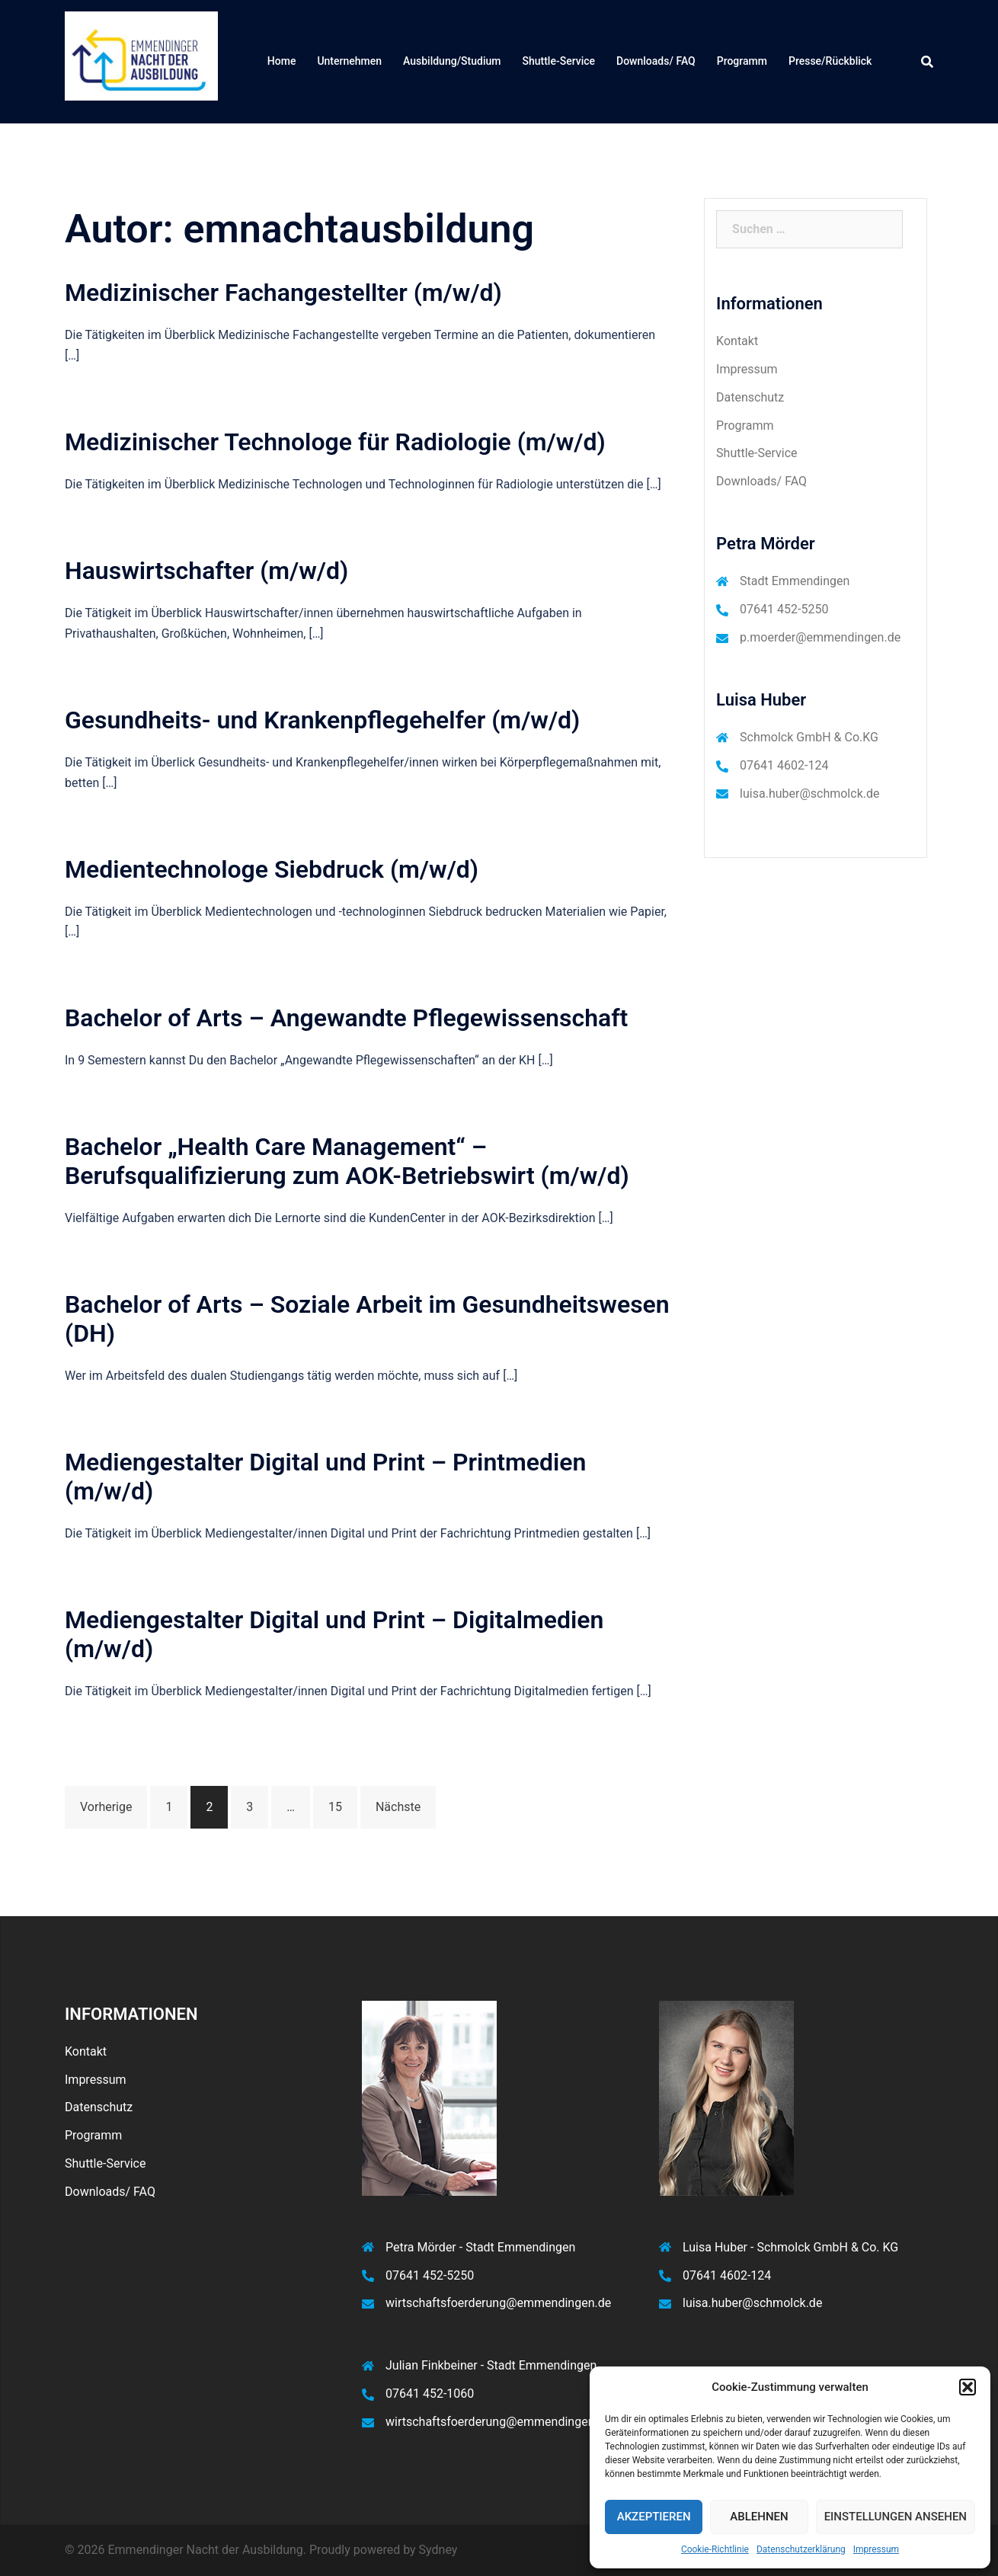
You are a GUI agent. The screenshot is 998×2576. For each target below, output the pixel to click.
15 (335, 1807)
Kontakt (737, 341)
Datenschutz (750, 397)
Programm (742, 61)
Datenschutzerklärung (801, 2549)
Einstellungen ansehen (895, 2516)
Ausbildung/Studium (452, 61)
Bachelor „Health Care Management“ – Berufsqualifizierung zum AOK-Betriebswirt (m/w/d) (347, 1161)
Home (281, 61)
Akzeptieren (654, 2516)
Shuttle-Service (558, 61)
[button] (967, 2387)
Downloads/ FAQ (656, 61)
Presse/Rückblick (830, 61)
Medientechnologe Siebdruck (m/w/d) (271, 869)
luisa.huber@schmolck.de (809, 793)
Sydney (438, 2549)
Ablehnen (759, 2516)
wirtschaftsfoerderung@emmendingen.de (498, 2303)
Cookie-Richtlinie (715, 2549)
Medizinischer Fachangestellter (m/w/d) (283, 292)
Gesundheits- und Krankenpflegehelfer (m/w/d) (322, 720)
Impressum (876, 2549)
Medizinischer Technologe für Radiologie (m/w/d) (335, 441)
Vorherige (106, 1807)
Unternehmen (349, 61)
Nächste (398, 1807)
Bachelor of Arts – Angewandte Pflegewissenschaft (346, 1017)
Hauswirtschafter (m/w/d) (206, 570)
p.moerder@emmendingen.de (820, 637)
